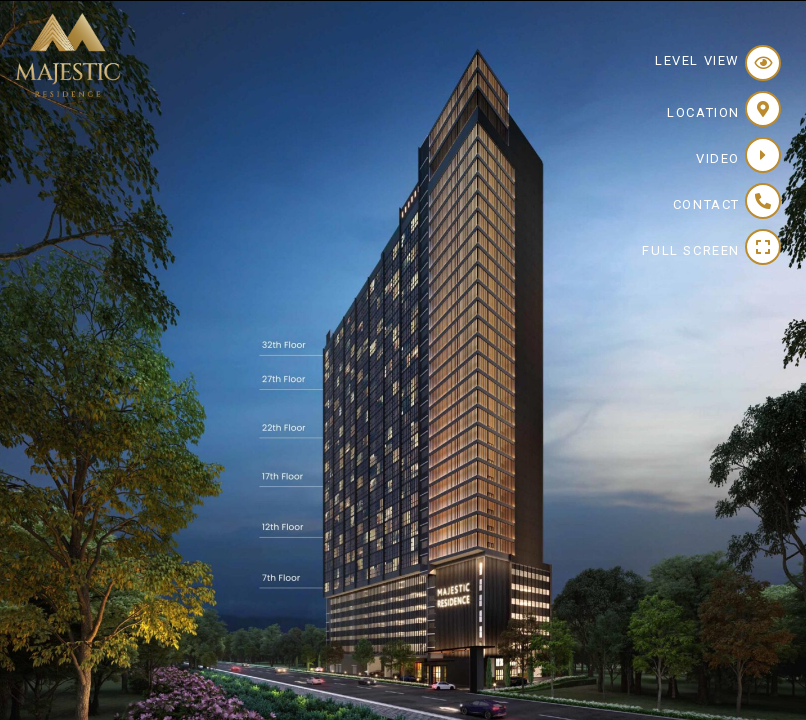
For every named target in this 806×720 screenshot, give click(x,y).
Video (718, 158)
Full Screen (691, 250)
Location (703, 112)
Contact (706, 204)
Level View (697, 60)
